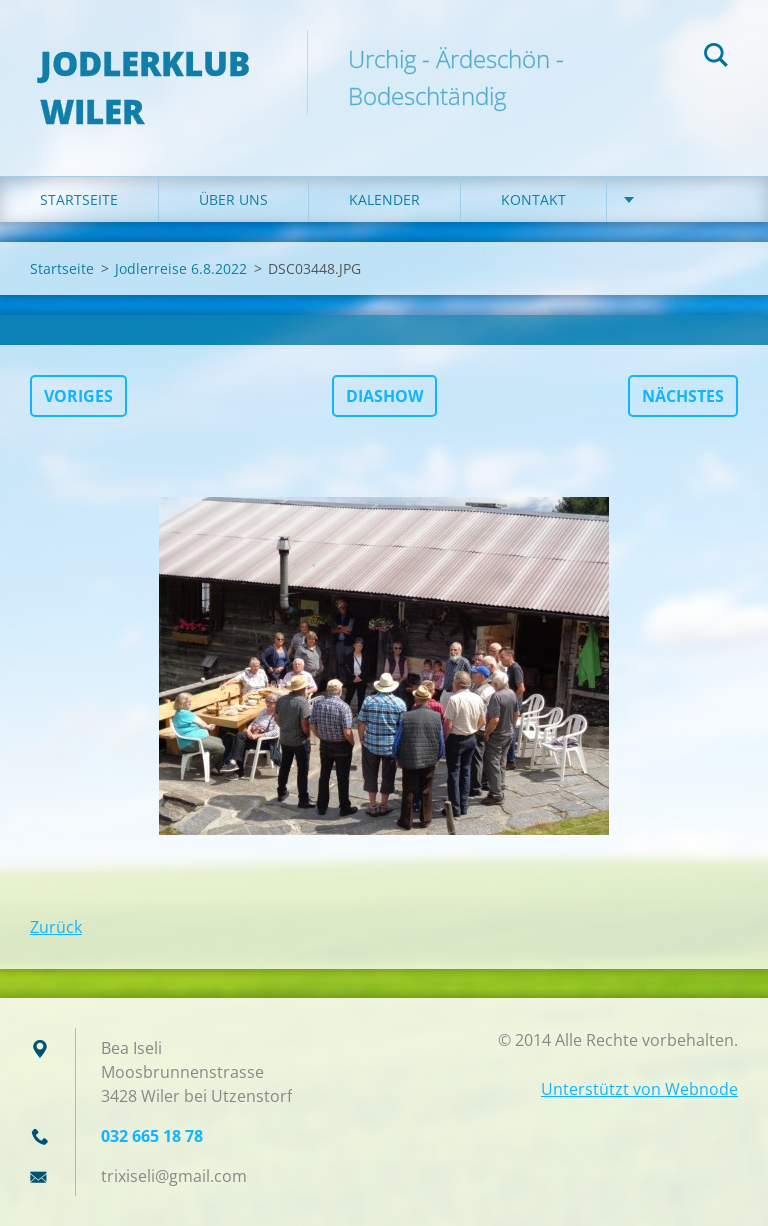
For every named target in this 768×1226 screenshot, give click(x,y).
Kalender (384, 199)
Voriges (78, 396)
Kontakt (533, 199)
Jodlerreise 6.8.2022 (181, 268)
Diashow (384, 396)
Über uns (233, 199)
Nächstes (683, 396)
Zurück (56, 927)
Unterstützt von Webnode (639, 1089)
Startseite (79, 199)
